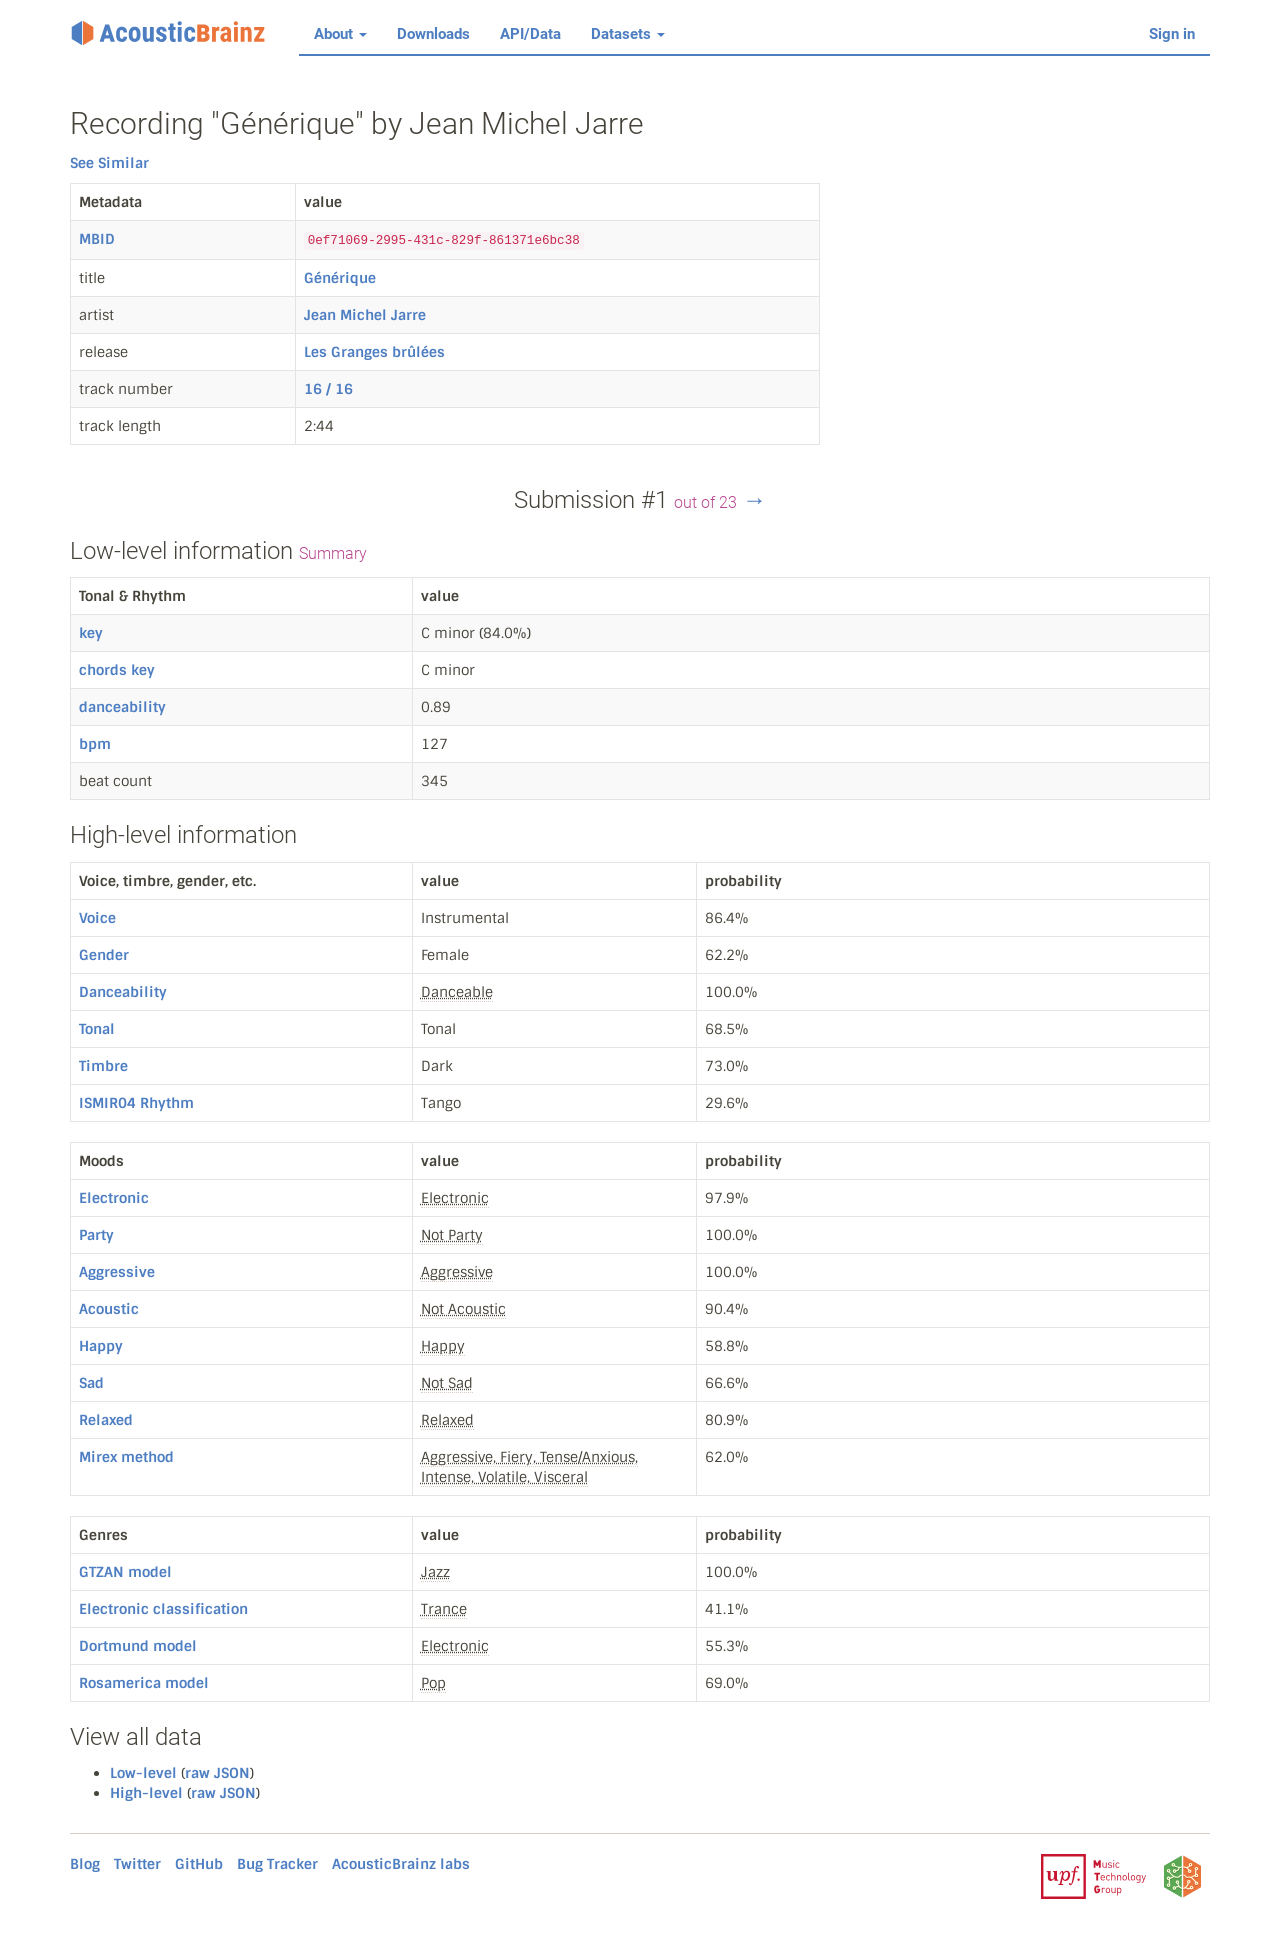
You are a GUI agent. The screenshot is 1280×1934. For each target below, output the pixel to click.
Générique (340, 278)
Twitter (137, 1864)
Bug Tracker (277, 1864)
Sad (91, 1383)
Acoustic (109, 1309)
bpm (95, 744)
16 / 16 (328, 389)
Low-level (143, 1773)
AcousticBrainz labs (401, 1864)
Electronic (114, 1198)
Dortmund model (138, 1646)
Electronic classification (163, 1609)
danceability (122, 707)
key (91, 633)
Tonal (97, 1029)
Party (96, 1235)
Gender (104, 955)
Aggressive (117, 1272)
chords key (117, 670)
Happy (101, 1346)
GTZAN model (125, 1572)
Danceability (123, 992)
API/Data (530, 34)
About (340, 34)
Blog (85, 1864)
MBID (97, 239)
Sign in (1172, 34)
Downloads (433, 34)
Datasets (628, 34)
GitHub (199, 1864)
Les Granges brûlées (374, 352)
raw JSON (217, 1773)
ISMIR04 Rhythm (136, 1103)
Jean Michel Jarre (365, 315)
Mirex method (126, 1457)
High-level (146, 1793)
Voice (97, 918)
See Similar (109, 163)
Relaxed (106, 1420)
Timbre (103, 1066)
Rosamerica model (144, 1683)
